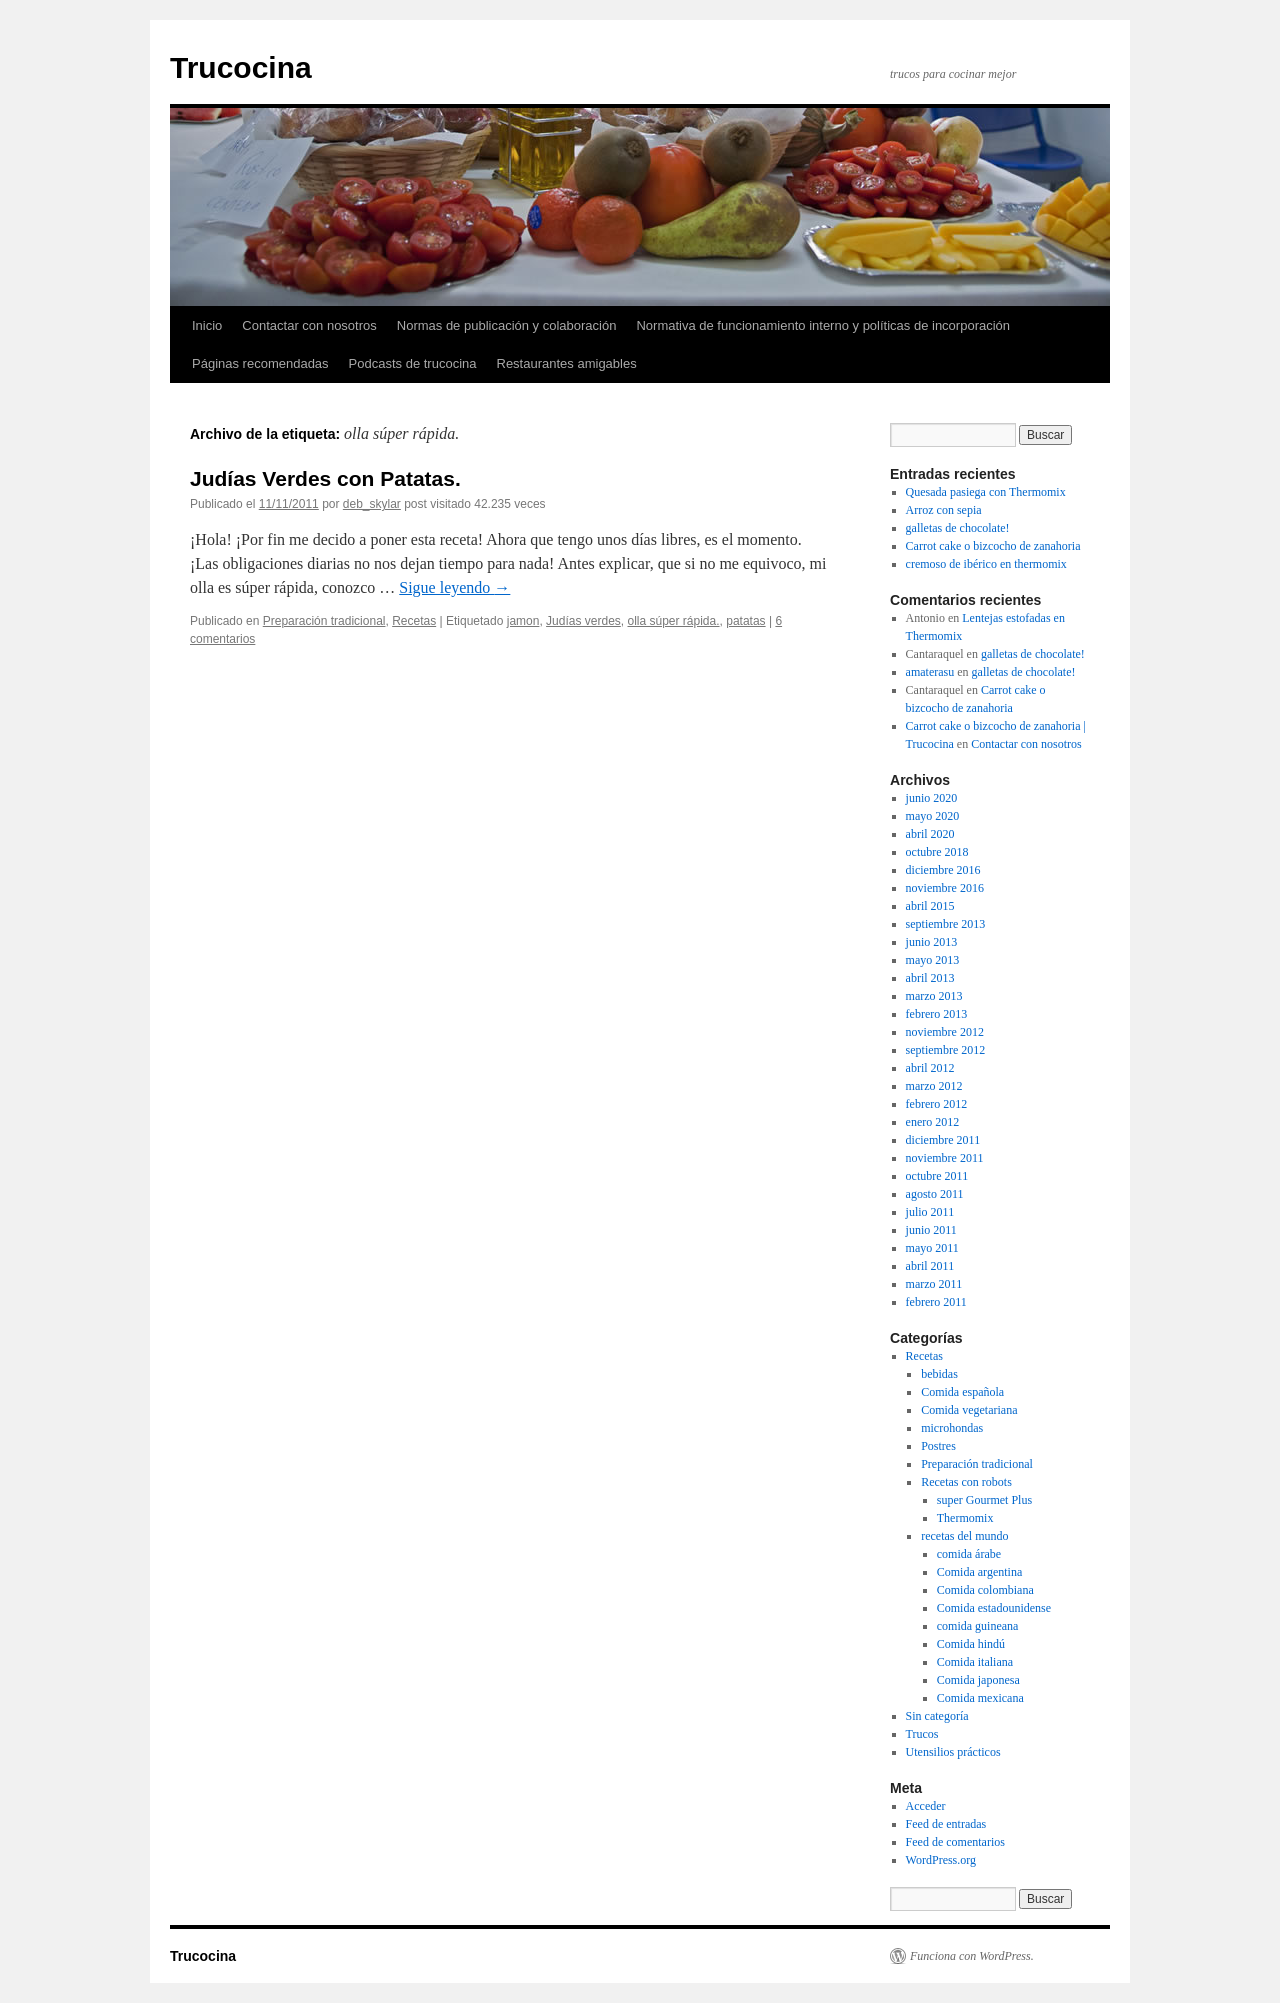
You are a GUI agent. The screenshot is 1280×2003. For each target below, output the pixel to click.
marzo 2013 (934, 996)
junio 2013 (932, 942)
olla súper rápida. (673, 621)
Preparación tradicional (324, 621)
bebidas (939, 1374)
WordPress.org (941, 1860)
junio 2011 (931, 1230)
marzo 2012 (934, 1086)
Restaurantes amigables (567, 363)
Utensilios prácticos (953, 1752)
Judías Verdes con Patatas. (325, 478)
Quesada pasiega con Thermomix (986, 492)
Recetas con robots (966, 1482)
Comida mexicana (980, 1698)
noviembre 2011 (945, 1158)
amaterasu (930, 672)
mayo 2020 (933, 816)
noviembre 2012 (945, 1032)
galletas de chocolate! (958, 528)
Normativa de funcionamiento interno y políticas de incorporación (823, 325)
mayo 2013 (933, 960)
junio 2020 (932, 798)
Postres (938, 1446)
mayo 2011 (932, 1248)
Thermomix (965, 1518)
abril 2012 (930, 1068)
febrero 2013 (937, 1014)
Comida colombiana (985, 1590)
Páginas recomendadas (260, 363)
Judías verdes (583, 621)
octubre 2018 (937, 852)
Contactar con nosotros (309, 325)
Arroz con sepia (944, 510)
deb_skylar (372, 504)
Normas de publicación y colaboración (507, 325)
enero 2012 (933, 1122)
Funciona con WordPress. (972, 1956)
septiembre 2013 (946, 924)
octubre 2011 (937, 1176)
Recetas (414, 621)
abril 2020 (930, 834)
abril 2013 (930, 978)
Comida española (962, 1392)
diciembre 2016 (943, 870)
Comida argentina (979, 1572)
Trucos (922, 1734)
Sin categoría (937, 1716)
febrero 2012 (937, 1104)
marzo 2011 (934, 1284)
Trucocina (241, 67)
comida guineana (978, 1626)
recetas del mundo (964, 1536)
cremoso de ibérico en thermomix (986, 564)
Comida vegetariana (969, 1410)
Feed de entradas (946, 1824)
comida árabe (969, 1554)
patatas (745, 621)
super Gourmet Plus (984, 1500)
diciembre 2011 (943, 1140)
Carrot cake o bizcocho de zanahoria (993, 546)
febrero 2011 (936, 1302)
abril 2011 (930, 1266)
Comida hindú (971, 1644)
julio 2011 (930, 1212)
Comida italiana (975, 1662)
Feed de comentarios (955, 1842)
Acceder (926, 1806)
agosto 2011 (935, 1194)
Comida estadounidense (994, 1608)
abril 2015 (930, 906)
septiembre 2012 (946, 1050)
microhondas (952, 1428)
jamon (523, 621)
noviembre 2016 (945, 888)
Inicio (207, 325)
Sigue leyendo (454, 587)
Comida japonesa (978, 1680)
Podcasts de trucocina (413, 363)
